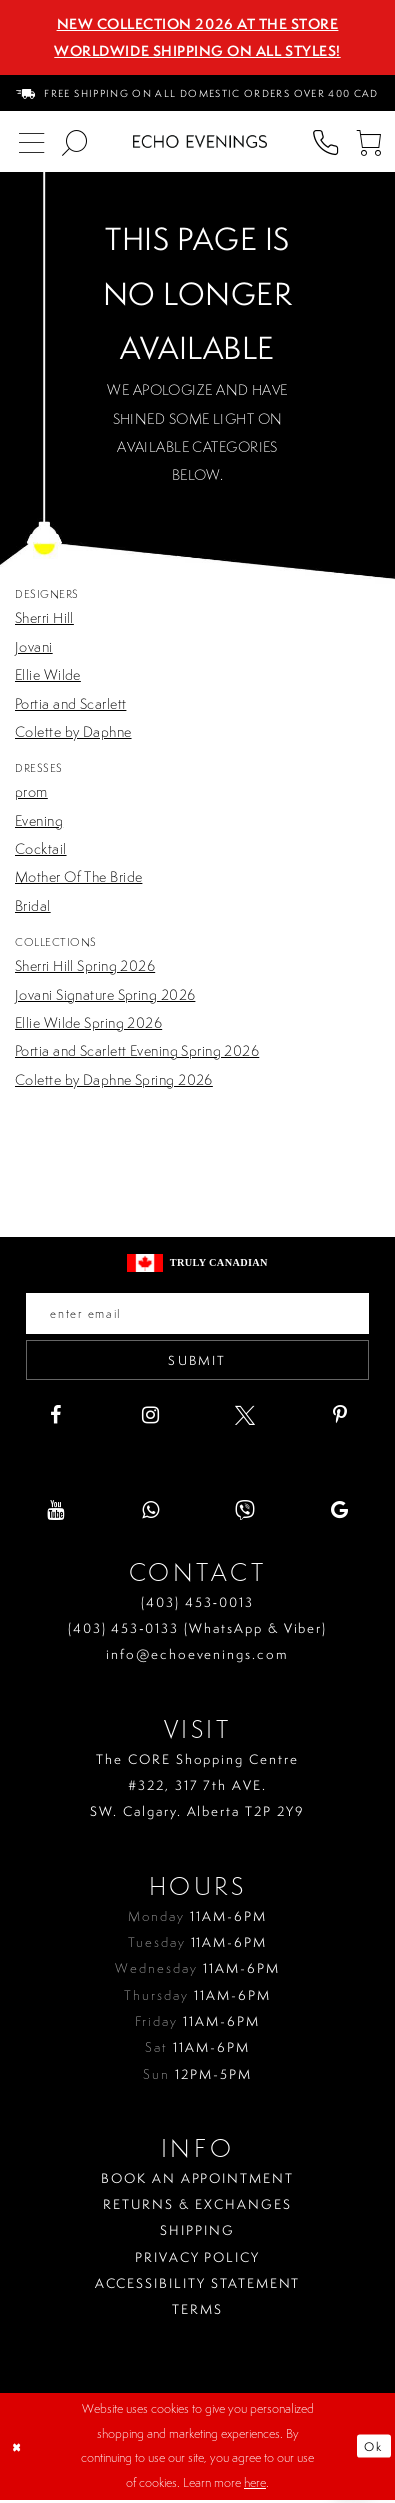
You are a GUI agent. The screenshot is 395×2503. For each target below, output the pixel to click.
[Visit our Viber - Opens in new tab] (245, 1514)
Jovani (34, 647)
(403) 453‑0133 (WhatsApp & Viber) (198, 1632)
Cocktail (41, 849)
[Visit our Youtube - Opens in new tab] (55, 1514)
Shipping (197, 2234)
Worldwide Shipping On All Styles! (197, 51)
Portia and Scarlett (70, 704)
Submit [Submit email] (198, 1362)
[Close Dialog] (18, 2450)
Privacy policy (197, 2260)
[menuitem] (198, 92)
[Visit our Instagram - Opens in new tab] (150, 1419)
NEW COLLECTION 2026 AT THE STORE (198, 24)
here (255, 2485)
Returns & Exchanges (197, 2208)
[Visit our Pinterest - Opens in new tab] (340, 1419)
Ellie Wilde (48, 675)
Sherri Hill (44, 618)
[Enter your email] (197, 1314)
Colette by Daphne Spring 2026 (114, 1080)
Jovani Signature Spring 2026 (105, 995)
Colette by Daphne (73, 732)
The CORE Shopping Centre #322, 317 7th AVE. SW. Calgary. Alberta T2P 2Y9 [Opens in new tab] (197, 1788)
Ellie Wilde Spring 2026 (88, 1023)
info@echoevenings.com (197, 1658)
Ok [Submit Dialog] (372, 2449)
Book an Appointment (197, 2182)
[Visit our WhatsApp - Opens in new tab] (150, 1514)
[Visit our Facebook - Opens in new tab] (55, 1419)
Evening (39, 821)
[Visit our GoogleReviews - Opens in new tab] (340, 1514)
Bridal (33, 906)
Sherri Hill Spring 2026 (85, 966)
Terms (197, 2313)
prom (31, 792)
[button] (368, 141)
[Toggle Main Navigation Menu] (32, 141)
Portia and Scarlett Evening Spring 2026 (137, 1051)
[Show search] (74, 141)
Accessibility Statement (198, 2287)
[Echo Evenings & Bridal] (200, 141)
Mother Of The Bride (78, 877)
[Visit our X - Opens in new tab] (245, 1419)
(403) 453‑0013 (197, 1605)
